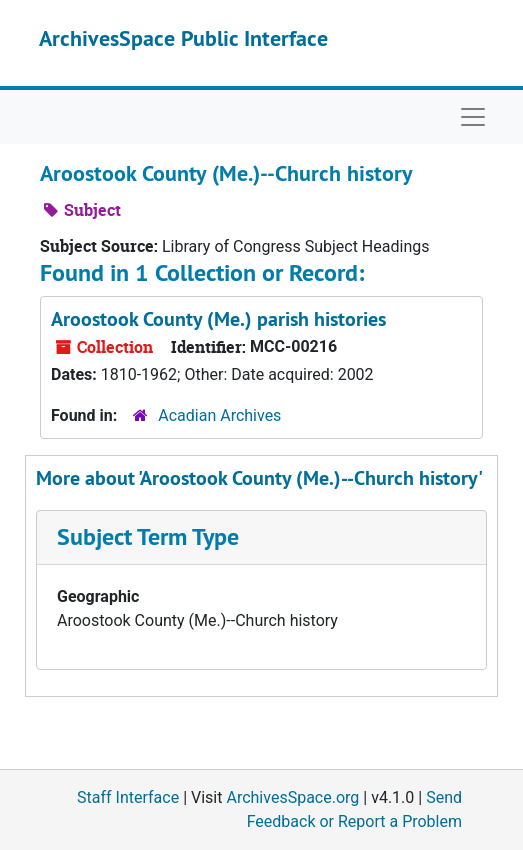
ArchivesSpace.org (292, 797)
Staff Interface (128, 797)
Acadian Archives (219, 415)
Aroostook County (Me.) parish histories (218, 319)
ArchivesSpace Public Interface (183, 38)
